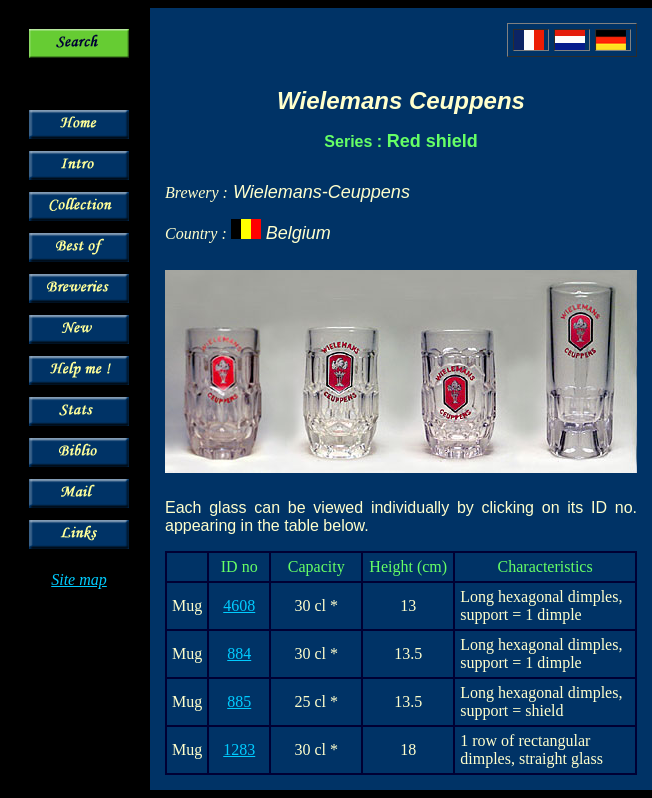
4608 (239, 605)
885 (239, 701)
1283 (239, 749)
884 (239, 653)
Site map (79, 579)
